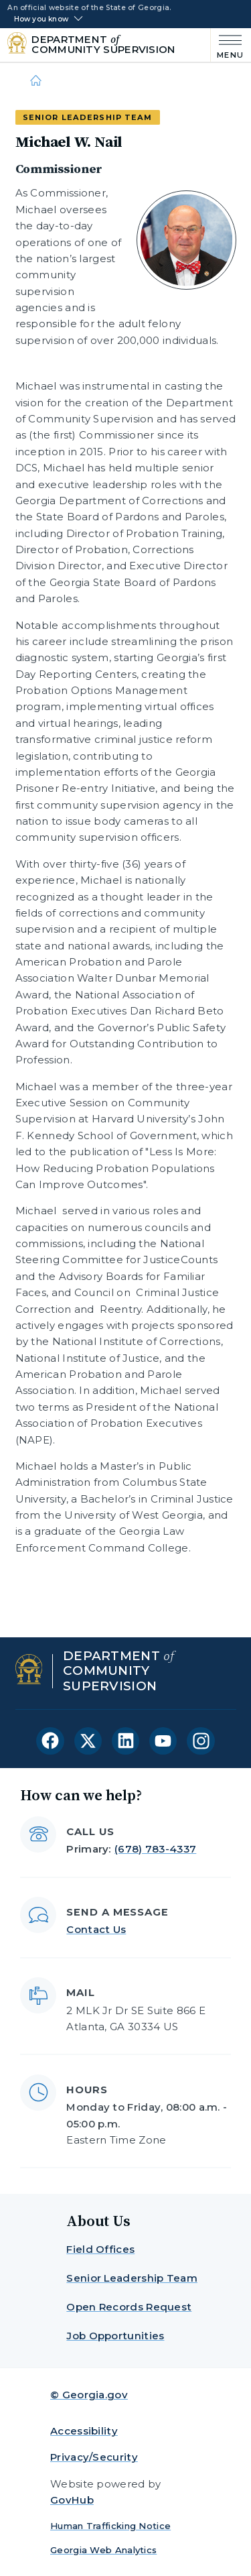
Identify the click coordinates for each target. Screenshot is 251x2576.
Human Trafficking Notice (110, 2525)
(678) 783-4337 (155, 1848)
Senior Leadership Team (131, 2278)
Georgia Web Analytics (103, 2549)
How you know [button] (41, 19)
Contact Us (96, 1929)
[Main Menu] (227, 45)
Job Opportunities (115, 2335)
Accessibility (84, 2430)
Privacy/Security (94, 2457)
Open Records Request (128, 2306)
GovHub (72, 2500)
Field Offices (100, 2249)
